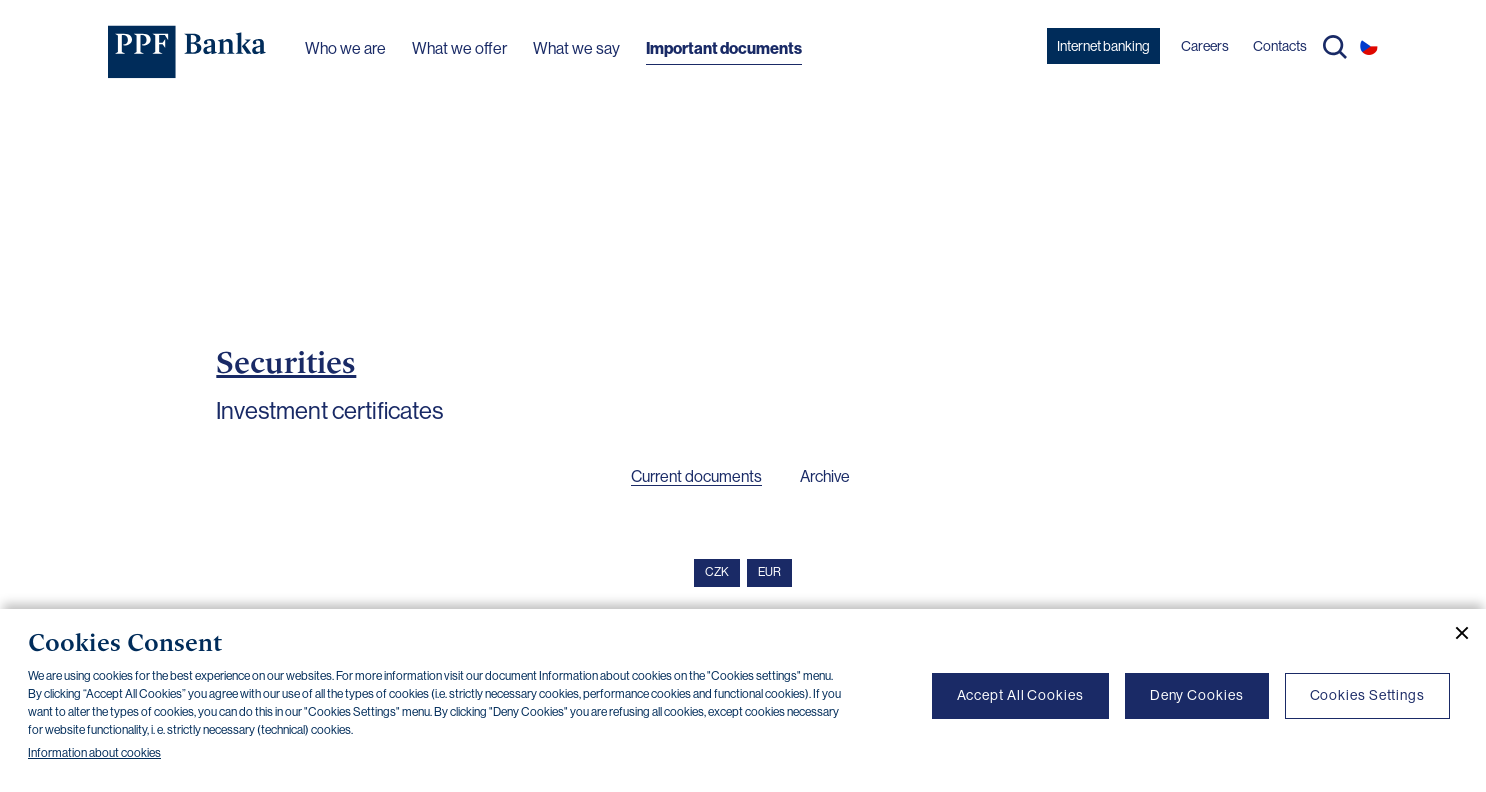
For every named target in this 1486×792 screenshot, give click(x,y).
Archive (825, 476)
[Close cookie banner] (1454, 633)
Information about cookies (94, 753)
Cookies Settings (1367, 695)
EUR (769, 572)
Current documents (696, 476)
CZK (717, 572)
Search (1335, 47)
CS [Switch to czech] (1369, 46)
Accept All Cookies (1020, 695)
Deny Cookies (1197, 695)
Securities (286, 362)
